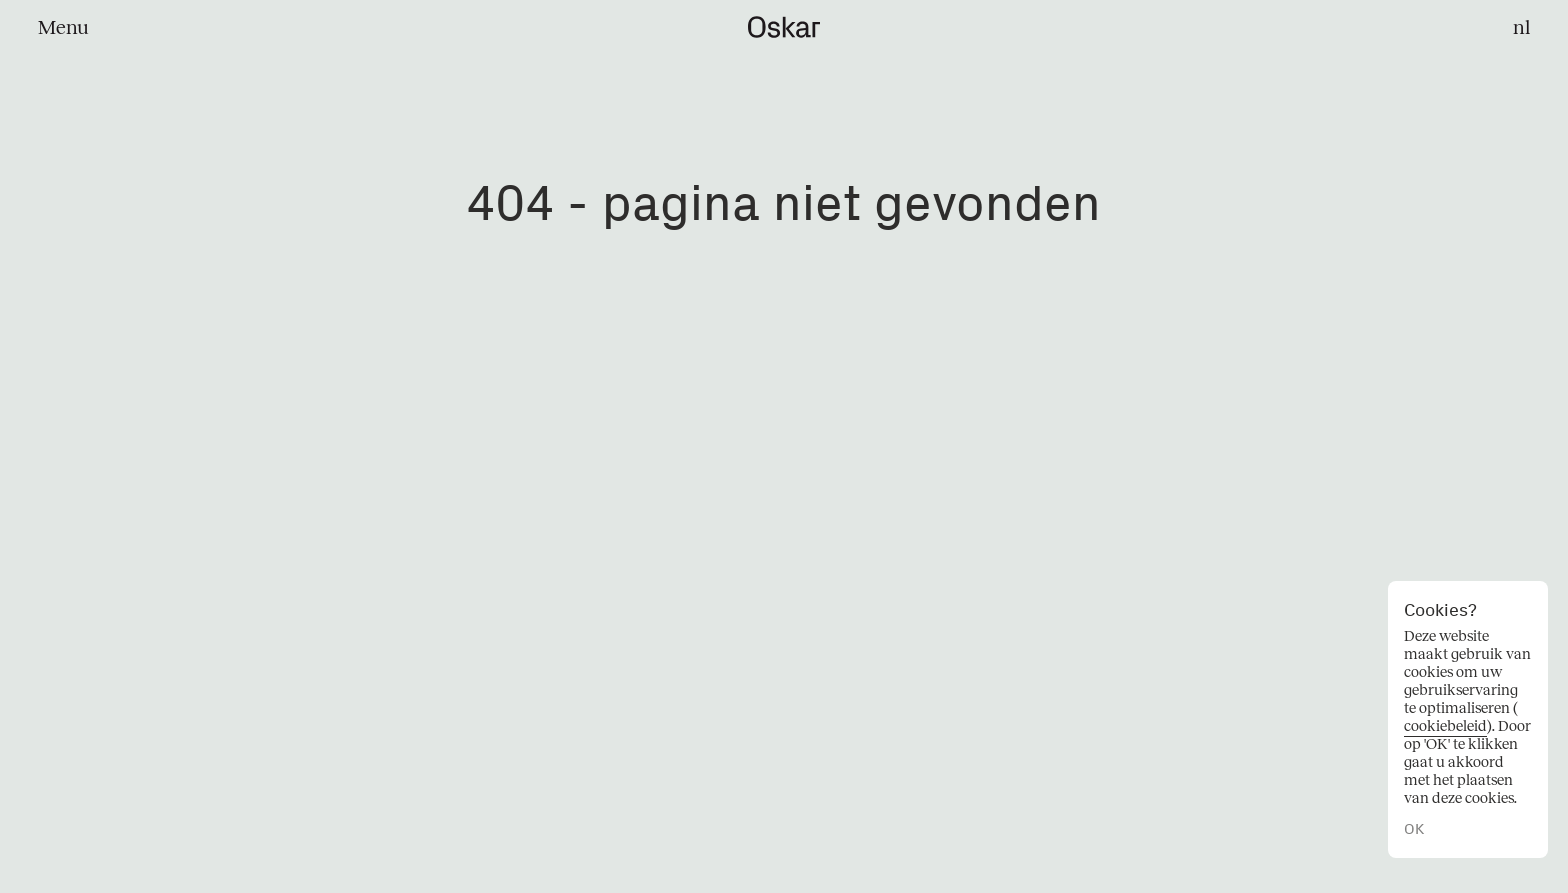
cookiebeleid (1445, 726)
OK (1414, 829)
